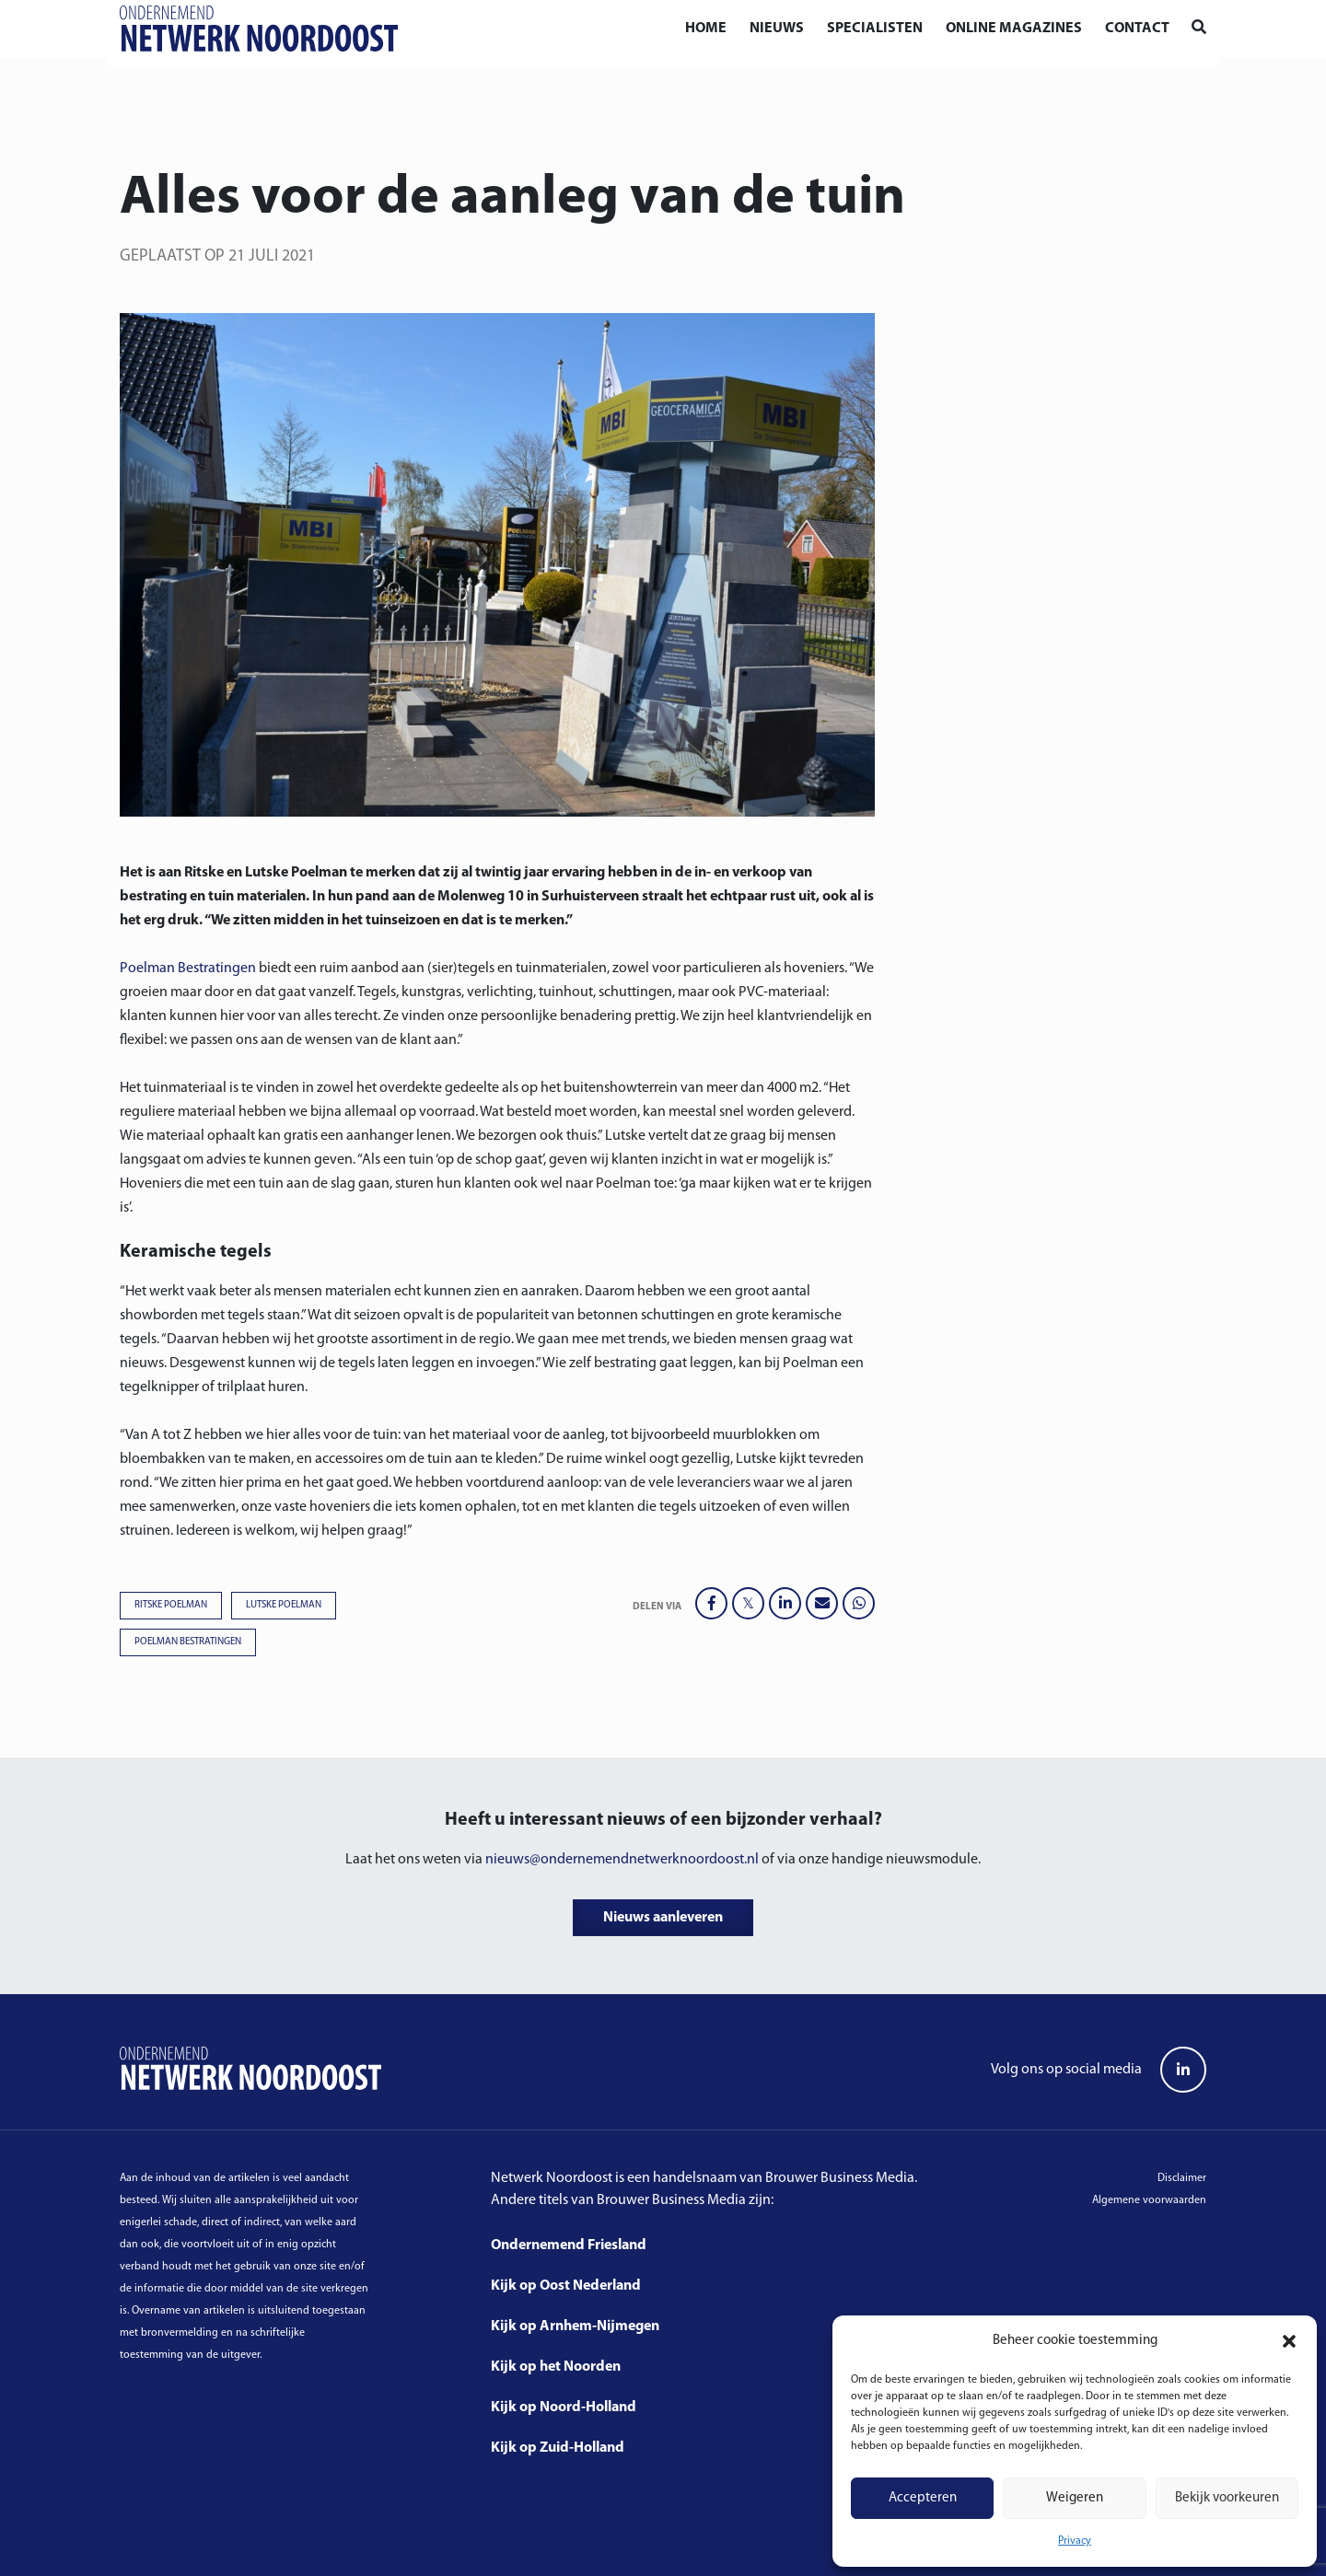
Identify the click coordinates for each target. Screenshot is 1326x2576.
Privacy (1074, 2541)
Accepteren (923, 2498)
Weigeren (1074, 2498)
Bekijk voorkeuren (1227, 2498)
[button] (1289, 2341)
